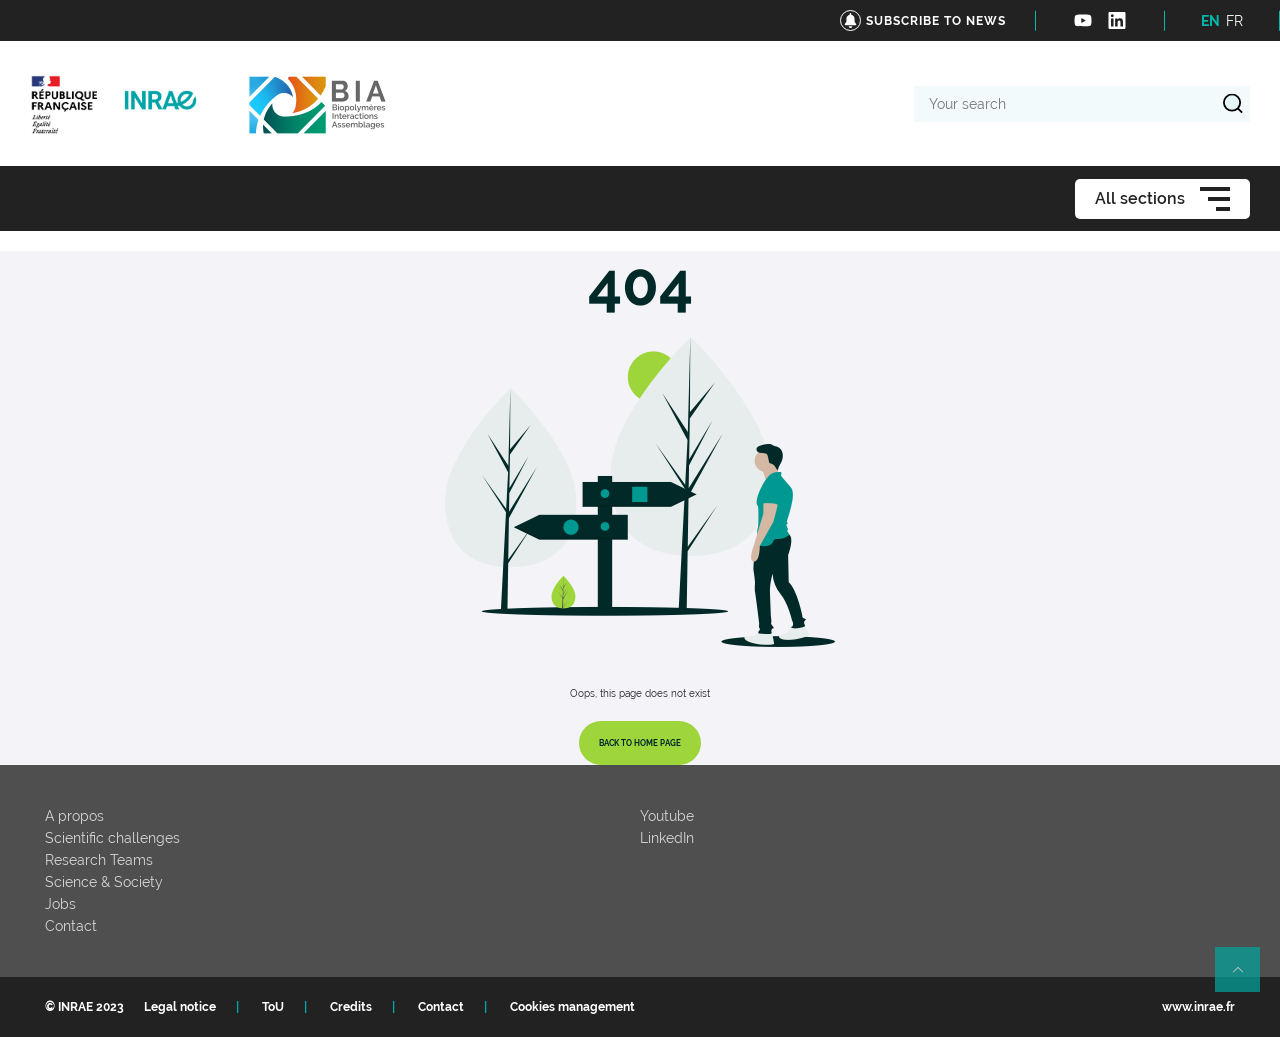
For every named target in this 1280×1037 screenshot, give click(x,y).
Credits (351, 1007)
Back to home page (640, 743)
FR (1234, 21)
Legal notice (180, 1007)
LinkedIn (667, 838)
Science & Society (104, 882)
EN (1210, 21)
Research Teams (99, 860)
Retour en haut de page (1246, 978)
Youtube (667, 816)
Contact (71, 926)
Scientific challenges (112, 838)
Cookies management (572, 1007)
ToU (273, 1007)
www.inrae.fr (1198, 1007)
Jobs (60, 904)
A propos (74, 816)
